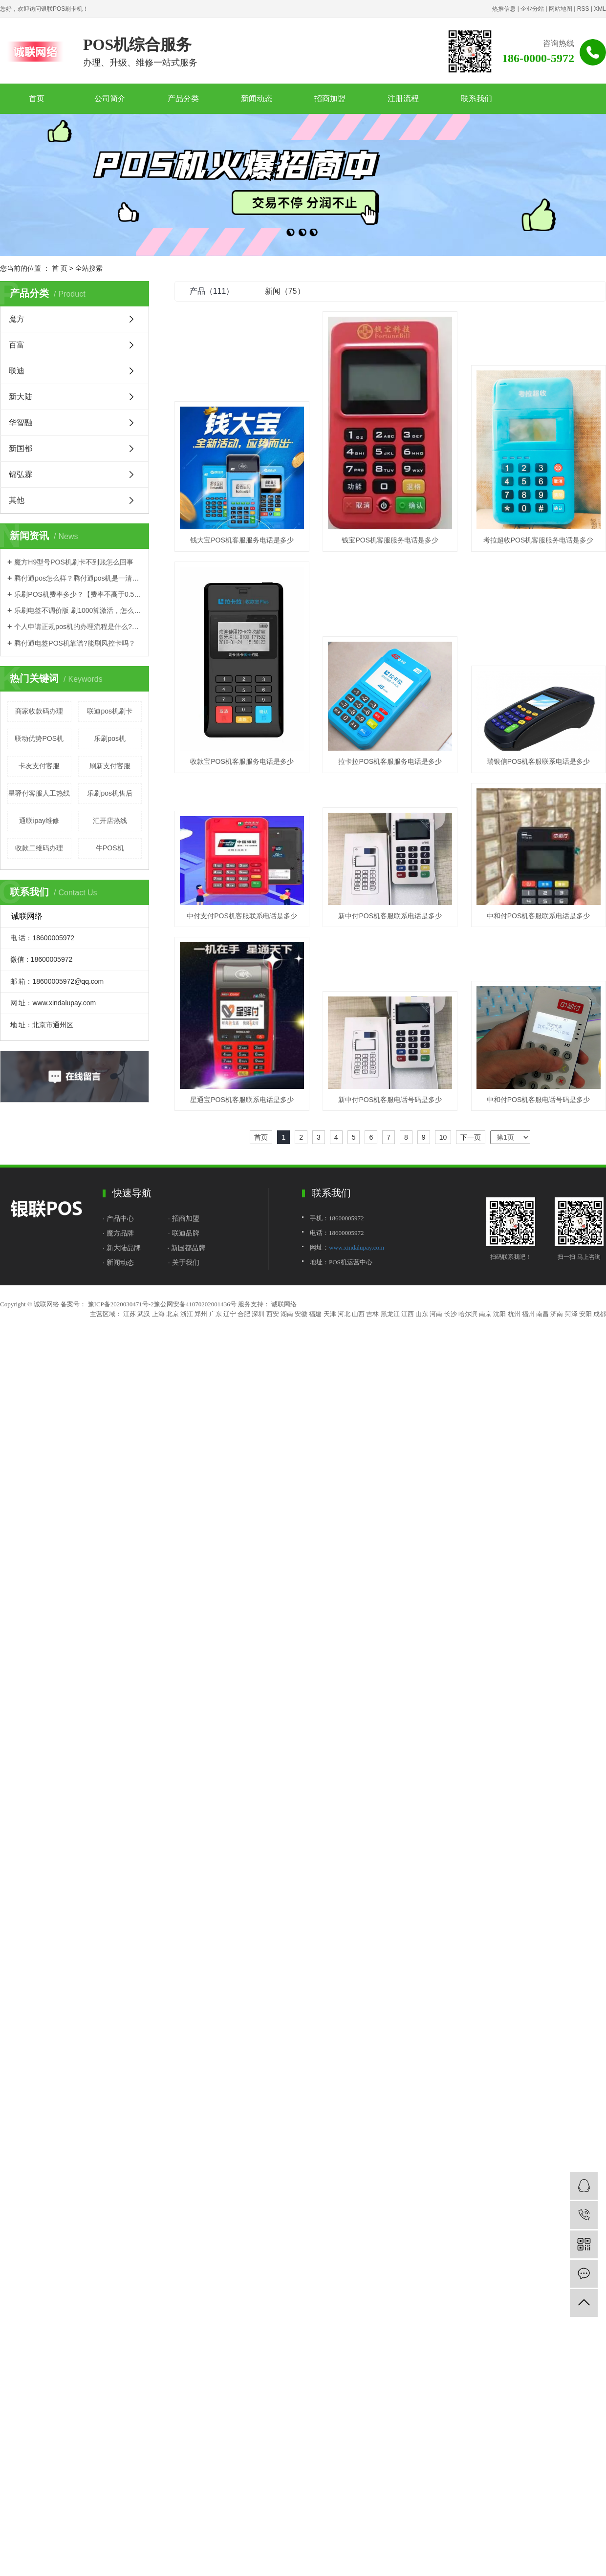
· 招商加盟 (183, 1481)
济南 (556, 1576)
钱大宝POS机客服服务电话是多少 (242, 540)
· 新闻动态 (118, 1525)
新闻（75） (285, 291)
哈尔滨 (467, 1576)
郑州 (201, 1576)
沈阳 (499, 1576)
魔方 (16, 319)
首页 (36, 98)
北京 (172, 1576)
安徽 (301, 1576)
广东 (215, 1576)
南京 (485, 1576)
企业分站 (532, 8)
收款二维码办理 (39, 848)
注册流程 (403, 98)
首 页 (59, 268)
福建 (315, 1576)
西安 (272, 1576)
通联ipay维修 (39, 820)
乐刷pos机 (110, 738)
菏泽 (571, 1576)
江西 (407, 1576)
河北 (344, 1576)
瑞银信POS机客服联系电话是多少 (390, 908)
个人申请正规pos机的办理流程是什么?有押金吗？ (78, 626)
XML (600, 8)
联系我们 (476, 98)
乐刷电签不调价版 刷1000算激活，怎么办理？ (78, 610)
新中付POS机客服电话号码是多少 (242, 1361)
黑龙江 (390, 1576)
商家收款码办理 (39, 711)
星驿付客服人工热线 (39, 793)
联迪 (16, 371)
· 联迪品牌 (183, 1495)
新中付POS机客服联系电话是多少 (390, 1038)
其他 (16, 500)
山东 (421, 1576)
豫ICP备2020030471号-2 (121, 1566)
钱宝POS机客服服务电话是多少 (390, 540)
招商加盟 (330, 98)
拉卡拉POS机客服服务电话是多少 (242, 908)
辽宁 (229, 1576)
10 (443, 1400)
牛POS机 (110, 848)
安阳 (585, 1576)
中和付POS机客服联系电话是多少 (242, 1222)
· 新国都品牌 (187, 1510)
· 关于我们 (183, 1525)
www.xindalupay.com (356, 1510)
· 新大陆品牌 (122, 1510)
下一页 (470, 1400)
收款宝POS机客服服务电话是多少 (390, 761)
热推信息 (504, 8)
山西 (358, 1576)
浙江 (186, 1576)
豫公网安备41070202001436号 (195, 1566)
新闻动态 (256, 98)
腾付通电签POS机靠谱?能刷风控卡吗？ (74, 643)
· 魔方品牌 (118, 1495)
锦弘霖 (20, 474)
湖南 (287, 1576)
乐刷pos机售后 (109, 793)
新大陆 (20, 396)
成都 (599, 1576)
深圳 (258, 1576)
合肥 (244, 1576)
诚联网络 (283, 1566)
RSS (583, 8)
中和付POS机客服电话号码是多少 (390, 1361)
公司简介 (110, 98)
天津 (330, 1576)
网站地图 (560, 8)
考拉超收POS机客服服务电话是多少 (242, 761)
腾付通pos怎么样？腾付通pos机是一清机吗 (78, 578)
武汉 (143, 1576)
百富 (16, 345)
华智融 (20, 422)
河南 (436, 1576)
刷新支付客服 (109, 766)
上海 (158, 1576)
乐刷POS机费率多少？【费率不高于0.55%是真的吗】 (78, 594)
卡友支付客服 (39, 766)
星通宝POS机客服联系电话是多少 (390, 1222)
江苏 (129, 1576)
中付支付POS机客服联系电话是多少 (242, 1038)
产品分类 (183, 98)
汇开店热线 (110, 820)
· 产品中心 (119, 1481)
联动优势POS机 (39, 738)
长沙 (450, 1576)
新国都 (20, 448)
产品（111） (212, 291)
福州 (528, 1576)
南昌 (542, 1576)
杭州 (514, 1576)
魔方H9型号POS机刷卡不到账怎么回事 (73, 562)
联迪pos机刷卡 (109, 711)
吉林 (372, 1576)
